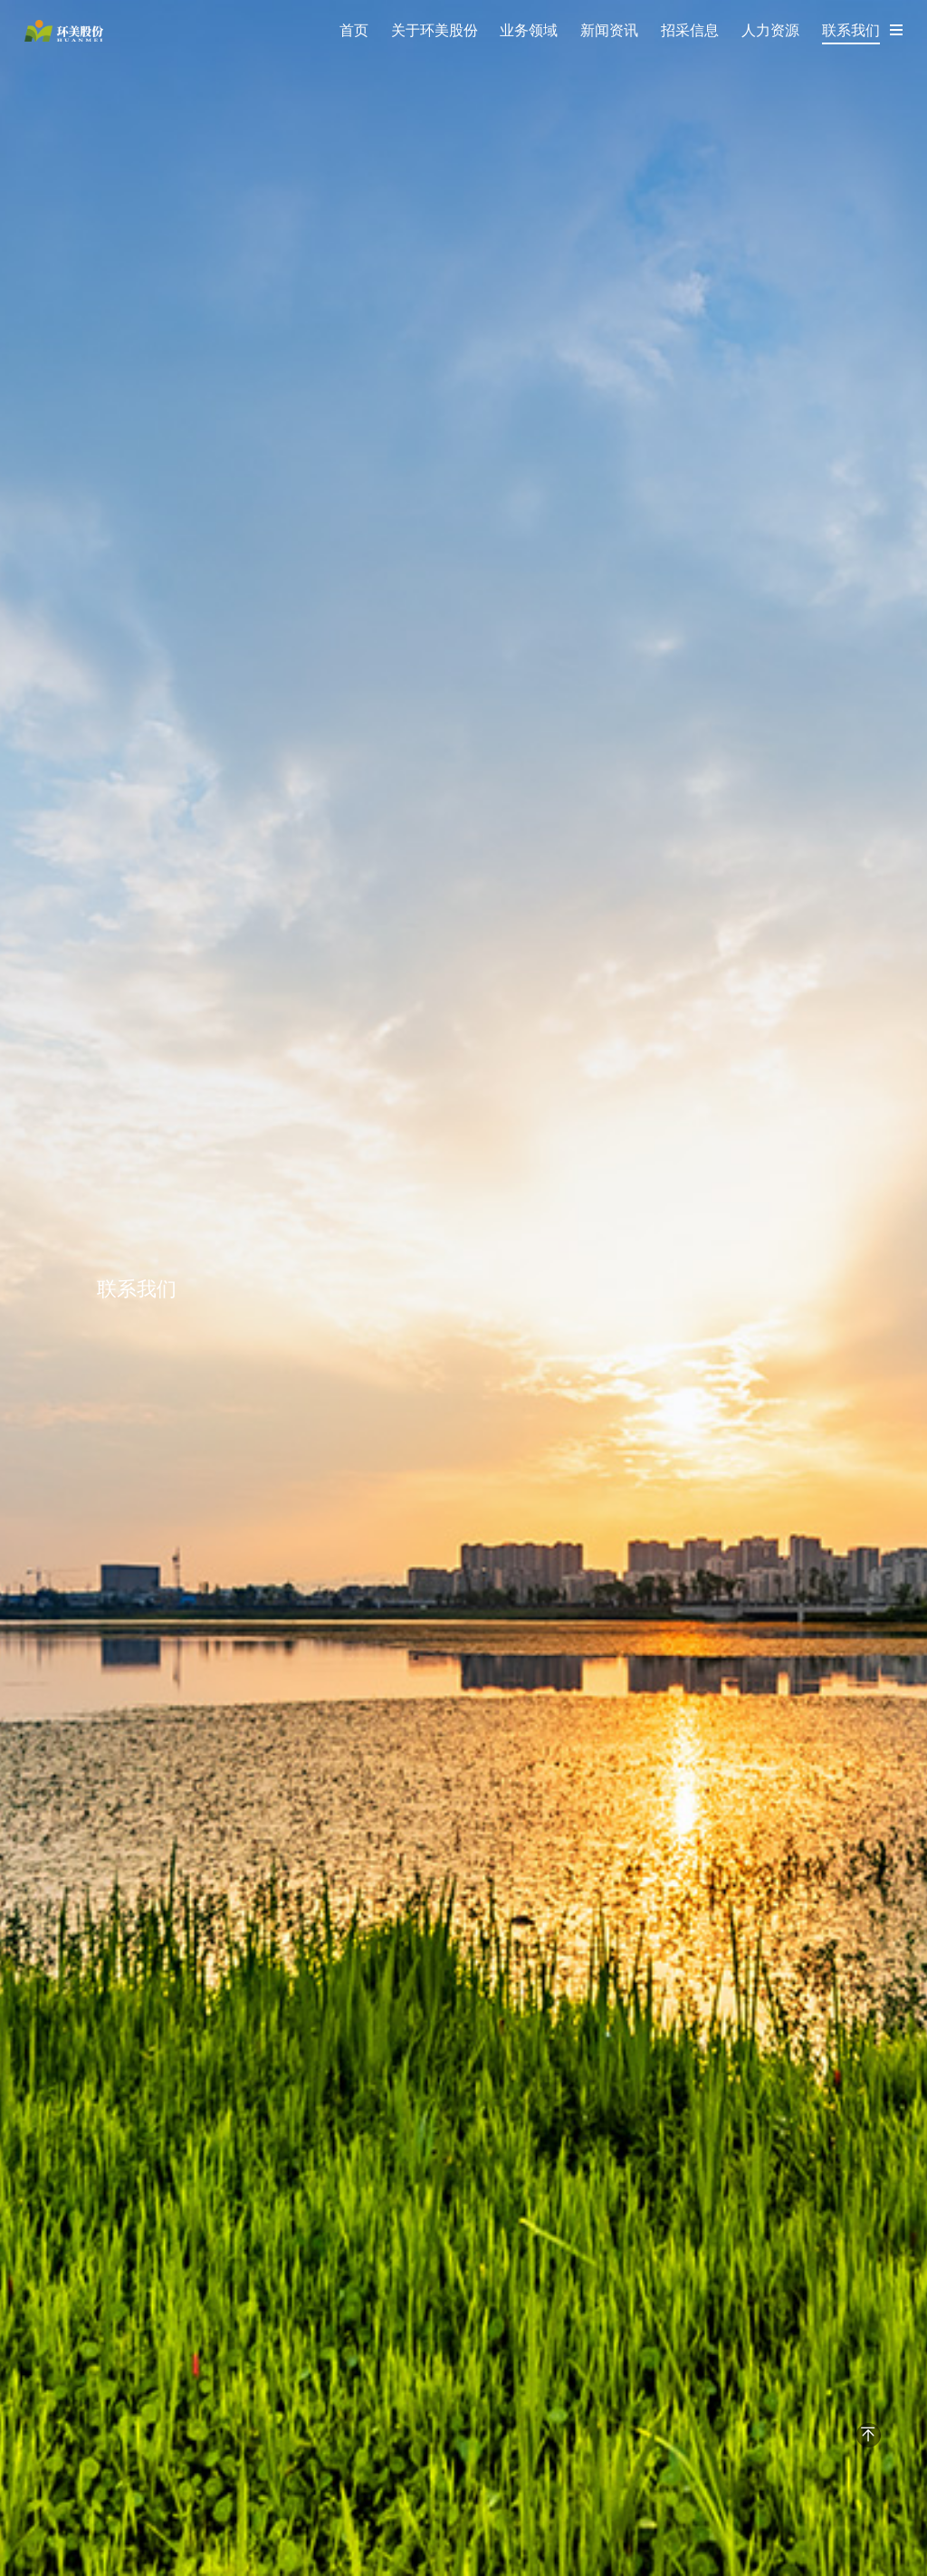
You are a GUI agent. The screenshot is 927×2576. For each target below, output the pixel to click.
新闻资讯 (609, 30)
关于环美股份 (434, 30)
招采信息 (690, 30)
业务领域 (529, 30)
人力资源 (770, 30)
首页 (353, 30)
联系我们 (851, 30)
